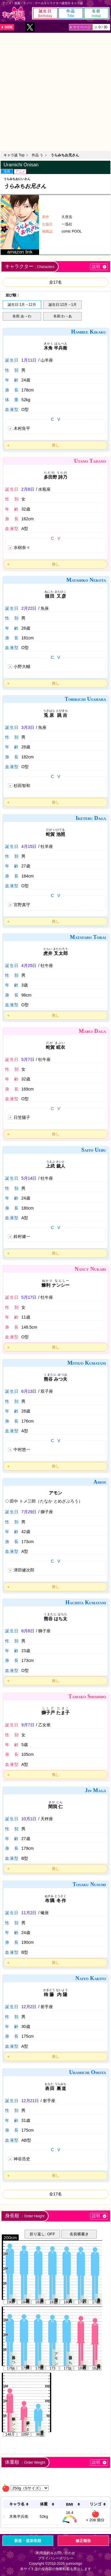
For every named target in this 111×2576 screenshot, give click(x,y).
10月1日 (28, 1818)
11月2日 (28, 1912)
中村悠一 (22, 1449)
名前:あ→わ (21, 316)
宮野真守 (22, 904)
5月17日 (28, 1297)
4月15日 (28, 846)
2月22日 (28, 608)
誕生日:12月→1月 (63, 305)
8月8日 (27, 1631)
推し (55, 445)
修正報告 (83, 2540)
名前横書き (79, 2234)
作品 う (37, 155)
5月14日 (28, 1178)
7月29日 (28, 1511)
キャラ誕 (13, 13)
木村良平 (22, 428)
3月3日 (27, 727)
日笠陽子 (22, 1117)
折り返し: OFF (42, 2234)
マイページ (82, 27)
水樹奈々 (22, 547)
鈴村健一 (22, 1236)
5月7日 (27, 1059)
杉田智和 (22, 785)
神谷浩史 (22, 2158)
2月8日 (27, 489)
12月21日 (30, 2100)
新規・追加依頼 (27, 2540)
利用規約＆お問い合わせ (55, 2553)
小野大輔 (22, 666)
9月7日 (27, 1724)
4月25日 (28, 965)
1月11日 (28, 360)
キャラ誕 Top (14, 155)
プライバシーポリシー (55, 2558)
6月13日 (28, 1391)
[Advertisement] (55, 91)
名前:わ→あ (62, 316)
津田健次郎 (24, 1570)
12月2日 (28, 2006)
